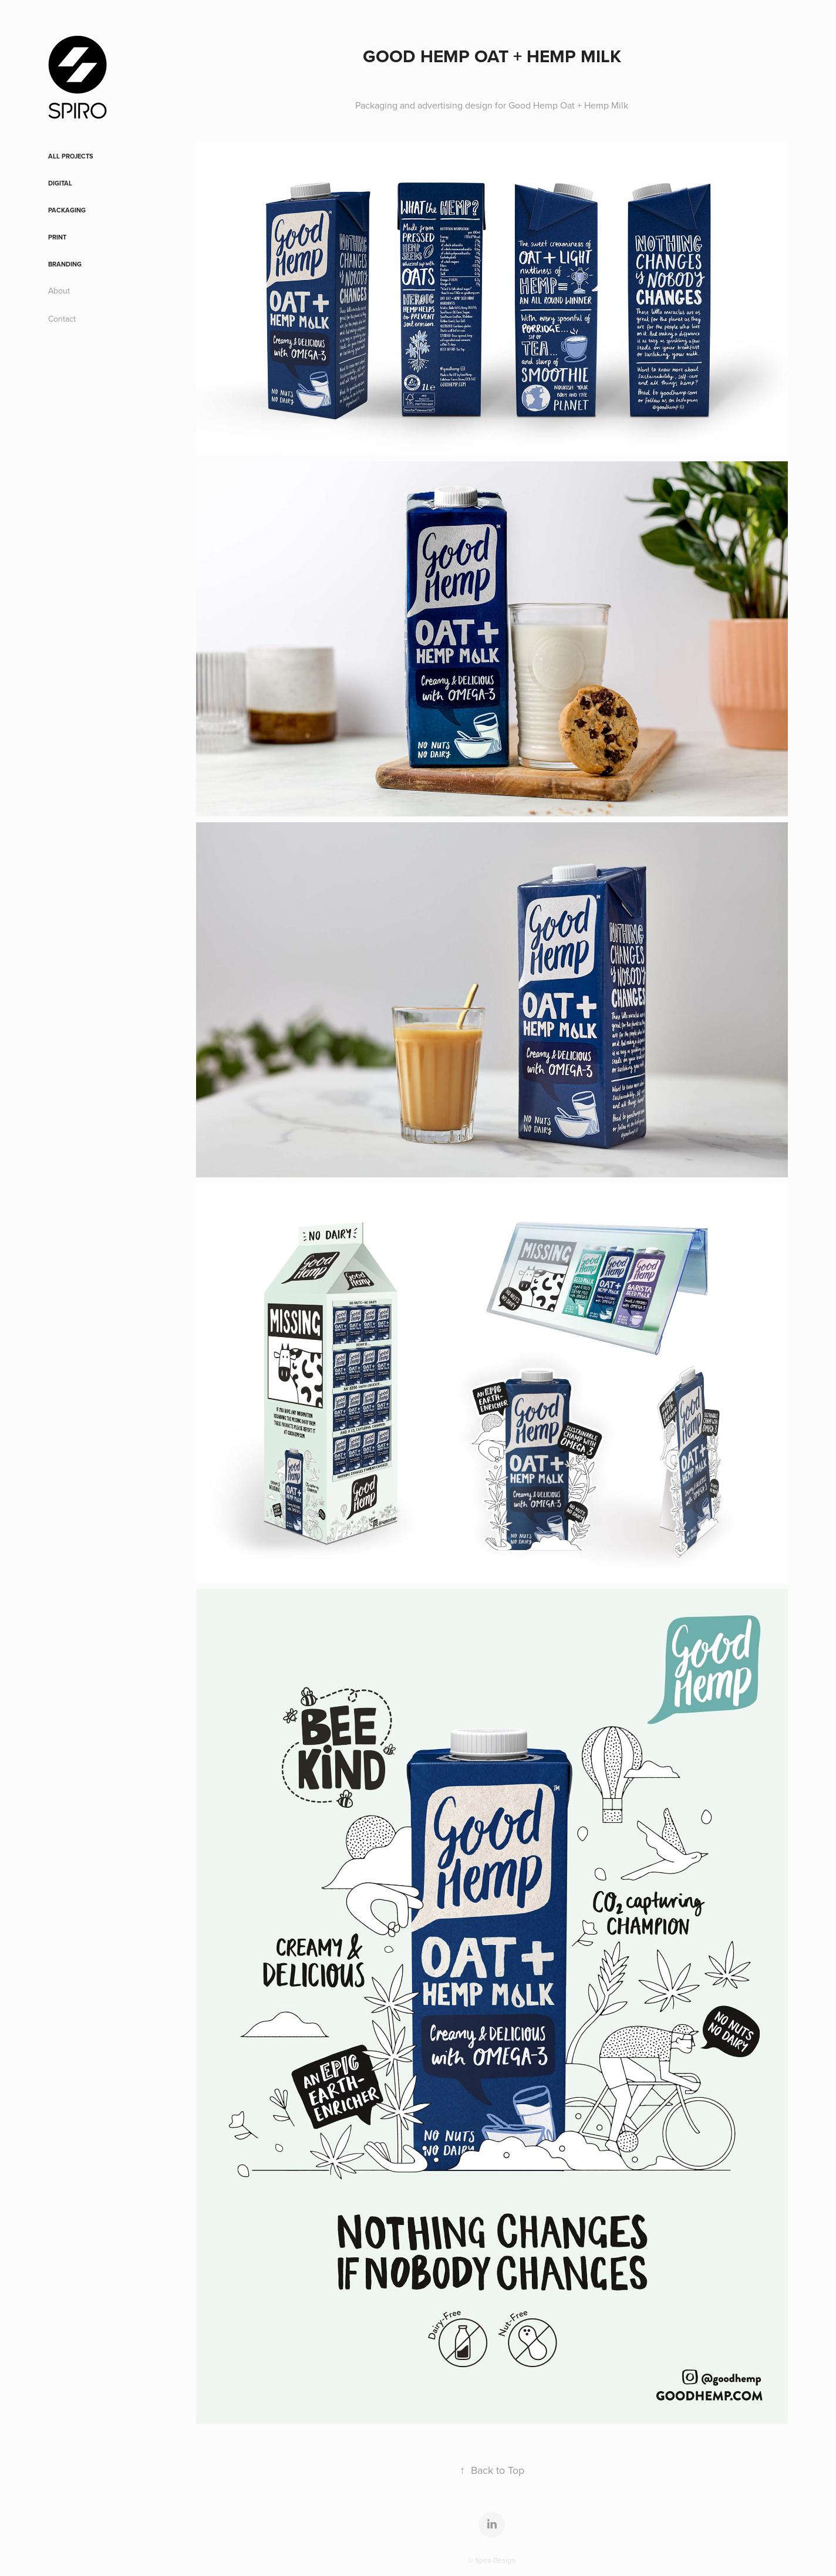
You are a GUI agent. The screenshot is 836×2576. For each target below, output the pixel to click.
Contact (62, 319)
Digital (60, 183)
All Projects (70, 156)
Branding (65, 264)
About (59, 290)
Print (57, 237)
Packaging (67, 210)
